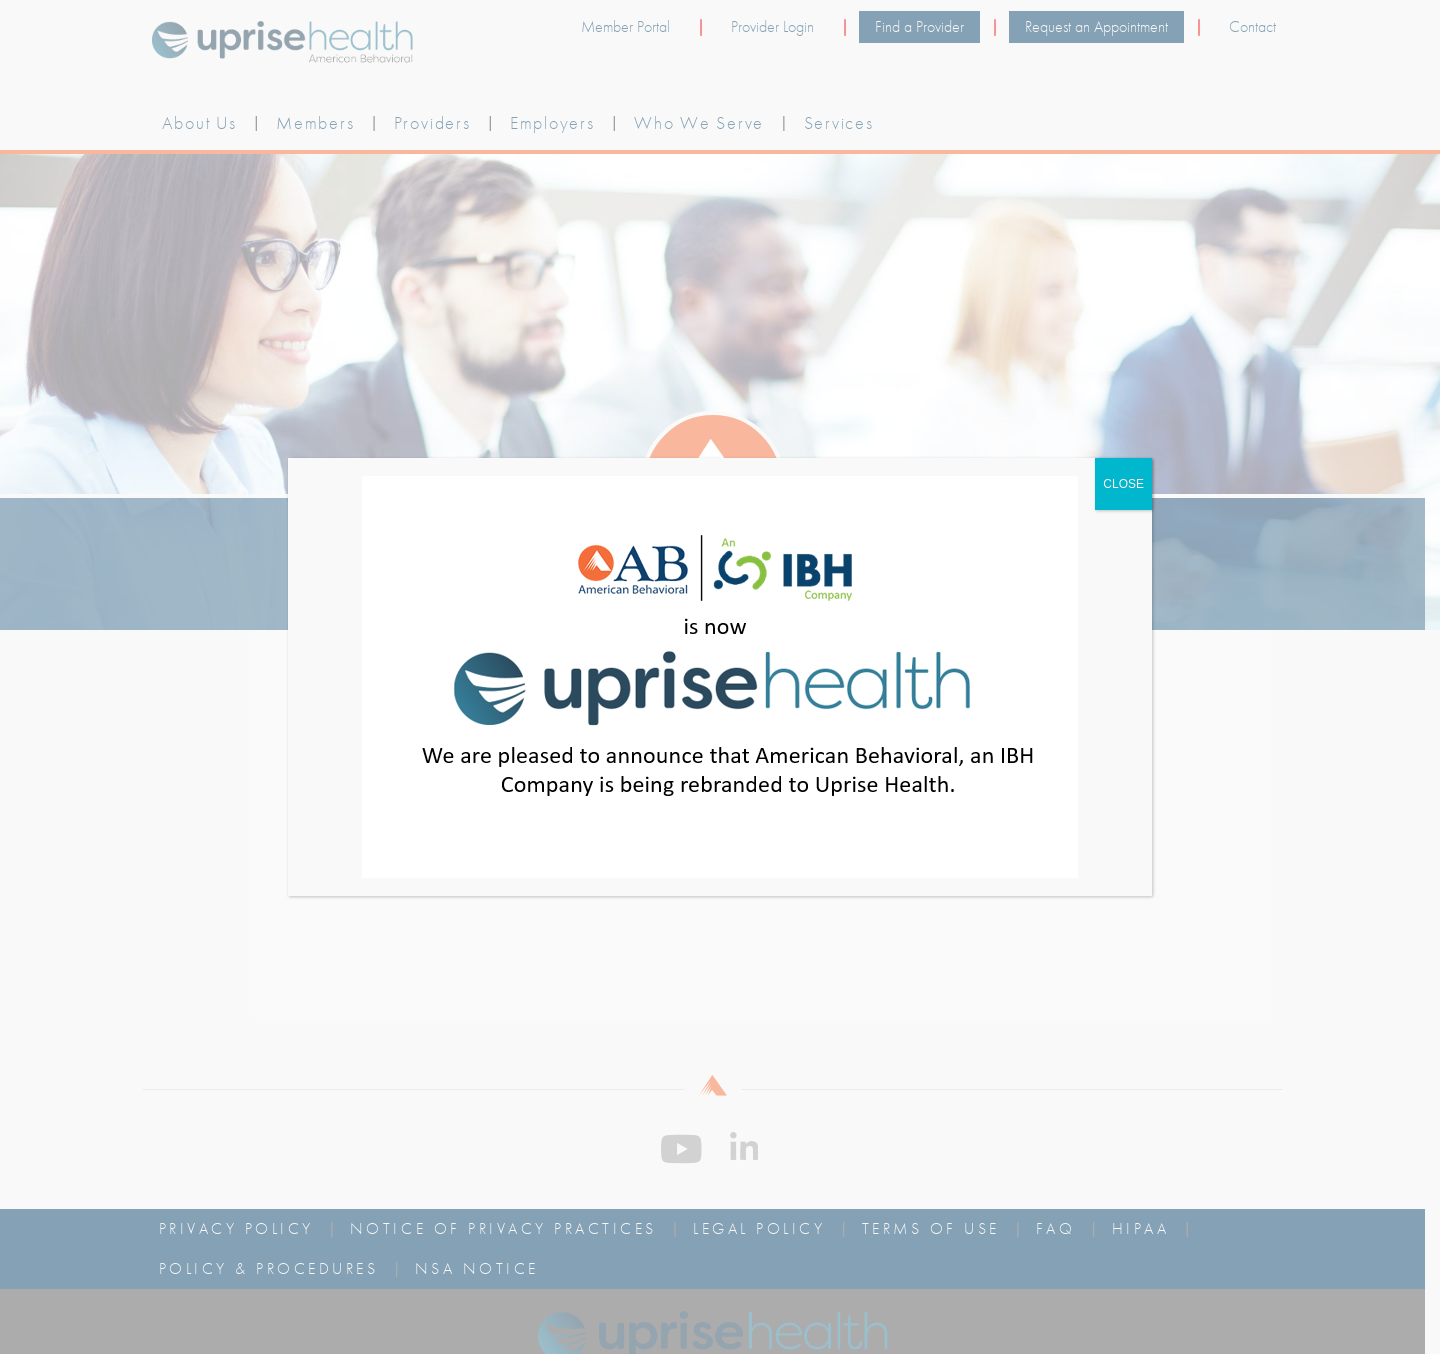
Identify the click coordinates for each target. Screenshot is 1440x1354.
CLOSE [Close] (1123, 484)
